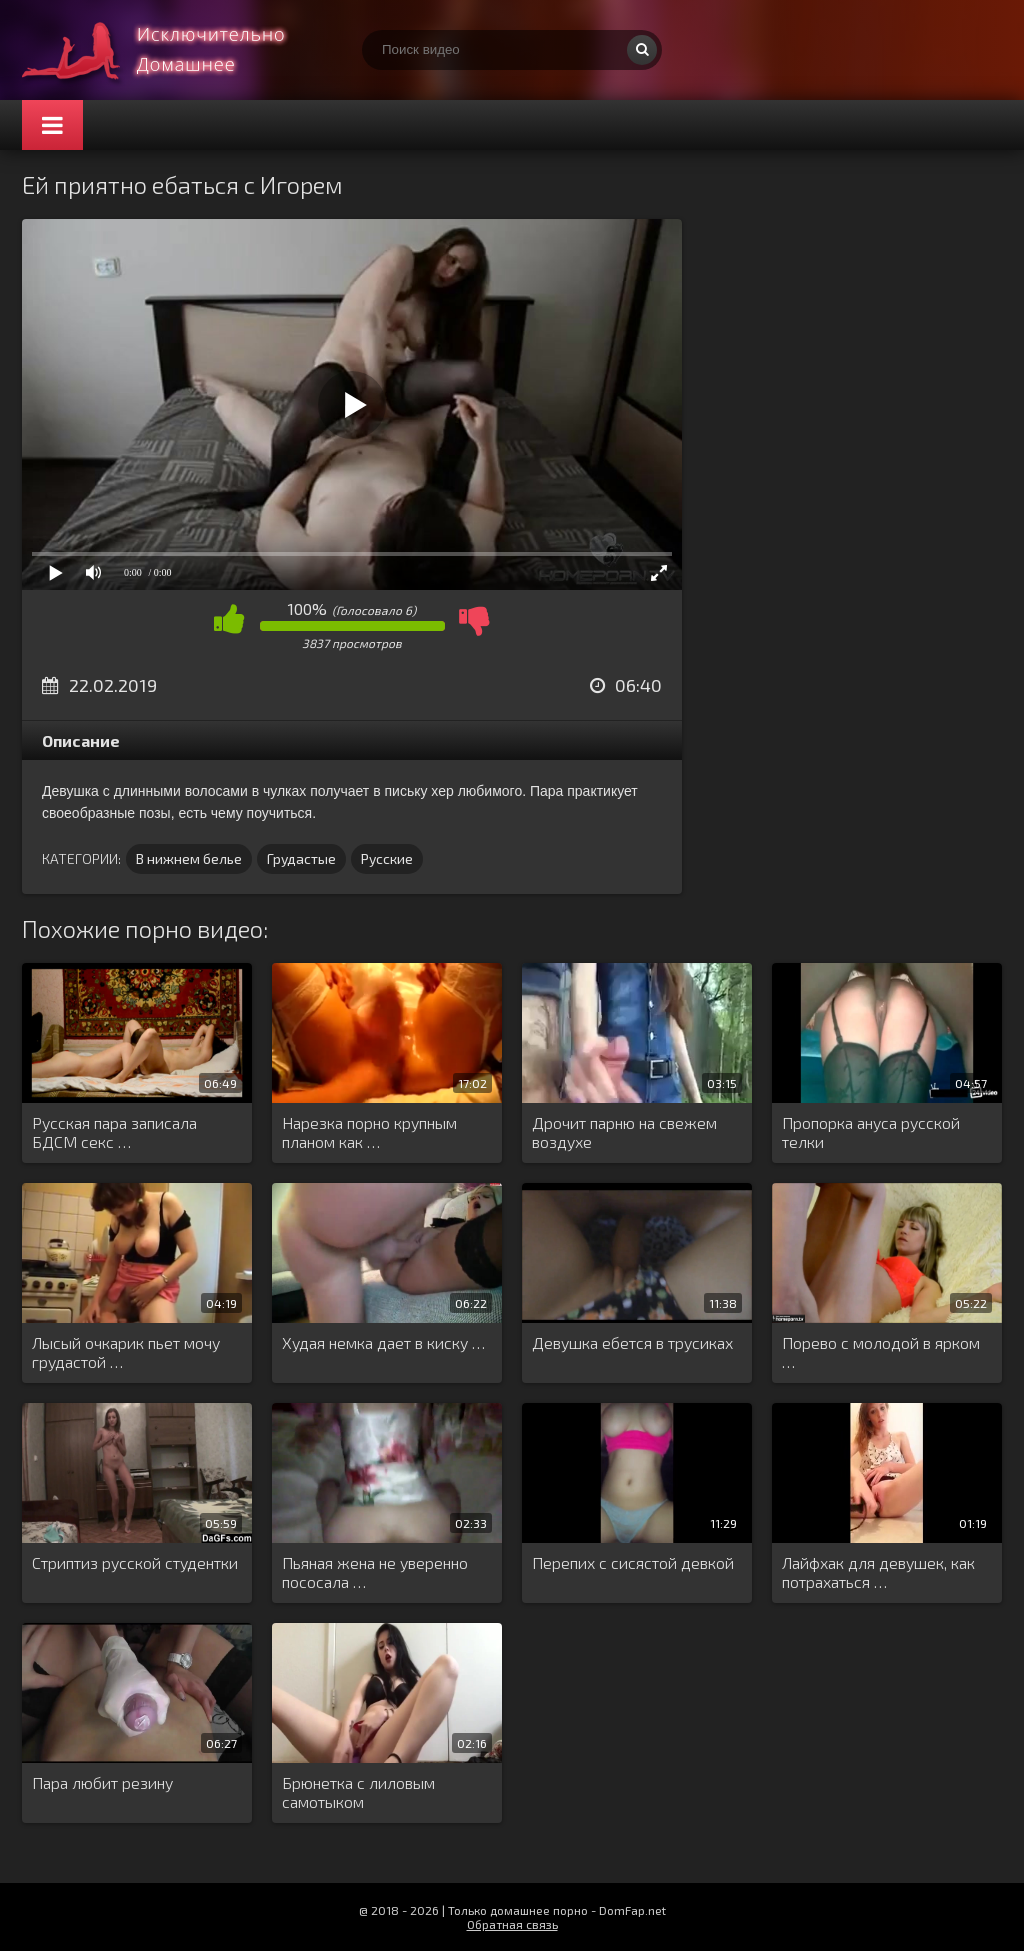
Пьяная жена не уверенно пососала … (375, 1572)
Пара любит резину (102, 1782)
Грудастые (301, 858)
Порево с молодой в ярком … (881, 1352)
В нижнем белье (189, 858)
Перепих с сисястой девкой (633, 1562)
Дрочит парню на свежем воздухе (624, 1132)
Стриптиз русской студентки (135, 1562)
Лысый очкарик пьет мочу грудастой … (126, 1352)
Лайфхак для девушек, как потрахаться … (878, 1572)
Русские (387, 858)
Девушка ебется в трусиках (632, 1342)
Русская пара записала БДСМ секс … (114, 1132)
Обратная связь (512, 1924)
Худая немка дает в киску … (383, 1342)
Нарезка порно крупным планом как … (369, 1132)
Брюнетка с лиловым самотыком (358, 1792)
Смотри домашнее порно (172, 50)
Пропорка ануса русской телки (871, 1132)
